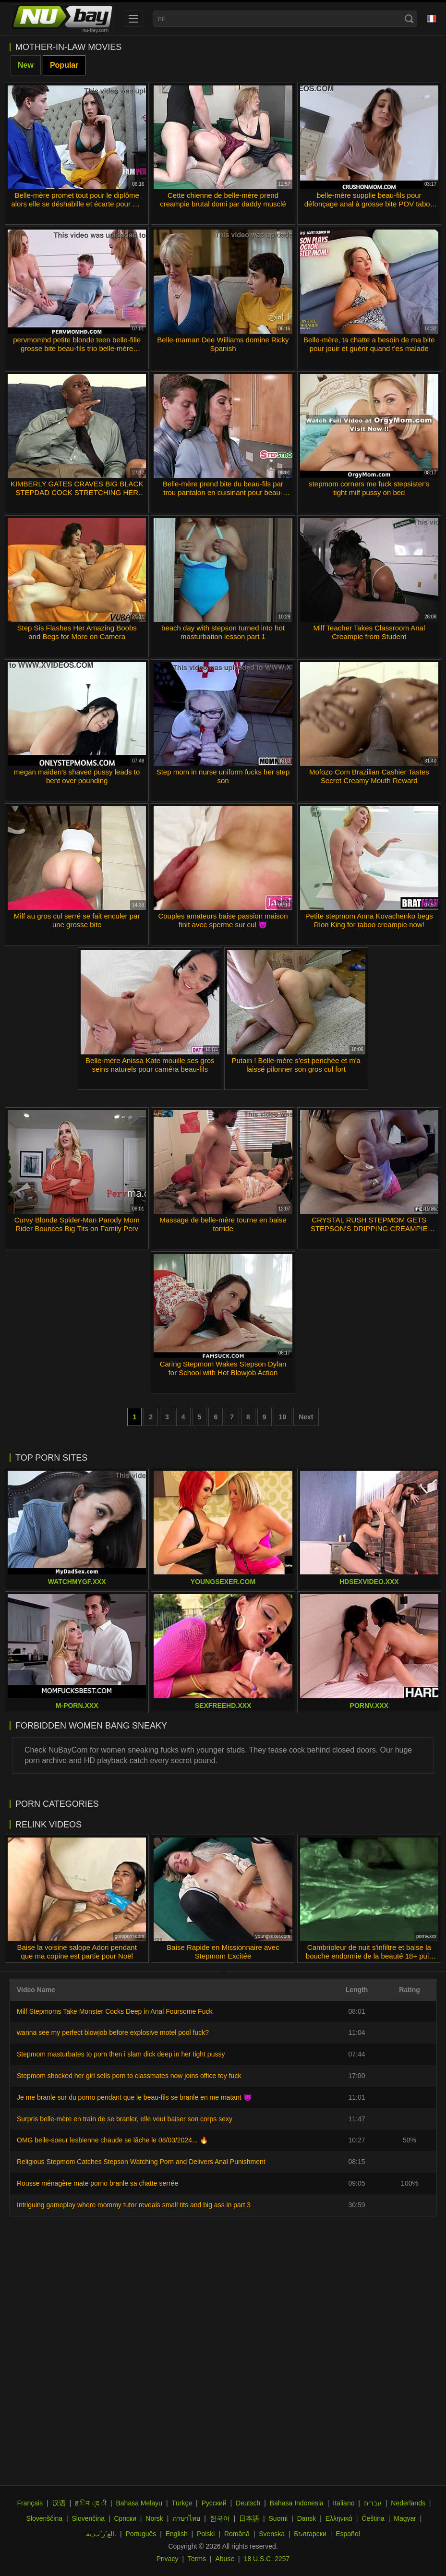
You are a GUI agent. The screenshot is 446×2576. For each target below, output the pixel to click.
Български (310, 2534)
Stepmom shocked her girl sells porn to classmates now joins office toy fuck (129, 2076)
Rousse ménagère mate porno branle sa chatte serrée (97, 2183)
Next (306, 1417)
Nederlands (408, 2503)
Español (348, 2534)
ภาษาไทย (186, 2518)
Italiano (343, 2503)
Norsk (154, 2518)
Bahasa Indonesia (297, 2503)
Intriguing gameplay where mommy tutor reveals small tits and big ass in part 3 (134, 2205)
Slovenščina (44, 2518)
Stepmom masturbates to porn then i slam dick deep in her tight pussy (121, 2054)
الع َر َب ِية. (101, 2534)
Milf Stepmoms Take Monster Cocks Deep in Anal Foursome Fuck (114, 2011)
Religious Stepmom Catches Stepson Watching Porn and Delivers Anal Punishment (141, 2161)
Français (30, 2503)
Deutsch (248, 2503)
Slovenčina (88, 2518)
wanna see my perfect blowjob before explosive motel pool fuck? (113, 2032)
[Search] (409, 18)
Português (141, 2534)
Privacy (168, 2559)
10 (283, 1417)
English (177, 2534)
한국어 (220, 2518)
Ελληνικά (338, 2518)
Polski (206, 2534)
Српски (125, 2518)
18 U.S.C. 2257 (267, 2559)
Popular (64, 65)
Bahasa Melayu (139, 2503)
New (26, 65)
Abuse (225, 2559)
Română (237, 2534)
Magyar (405, 2518)
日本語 (249, 2518)
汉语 (59, 2503)
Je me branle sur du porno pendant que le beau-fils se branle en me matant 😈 (134, 2097)
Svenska (272, 2534)
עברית (373, 2503)
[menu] (133, 19)
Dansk (306, 2518)
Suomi (278, 2518)
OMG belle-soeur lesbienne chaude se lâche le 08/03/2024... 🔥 (112, 2140)
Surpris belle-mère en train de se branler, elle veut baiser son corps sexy (124, 2119)
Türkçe (181, 2503)
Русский (214, 2503)
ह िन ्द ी (91, 2503)
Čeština (373, 2518)
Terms (197, 2559)
